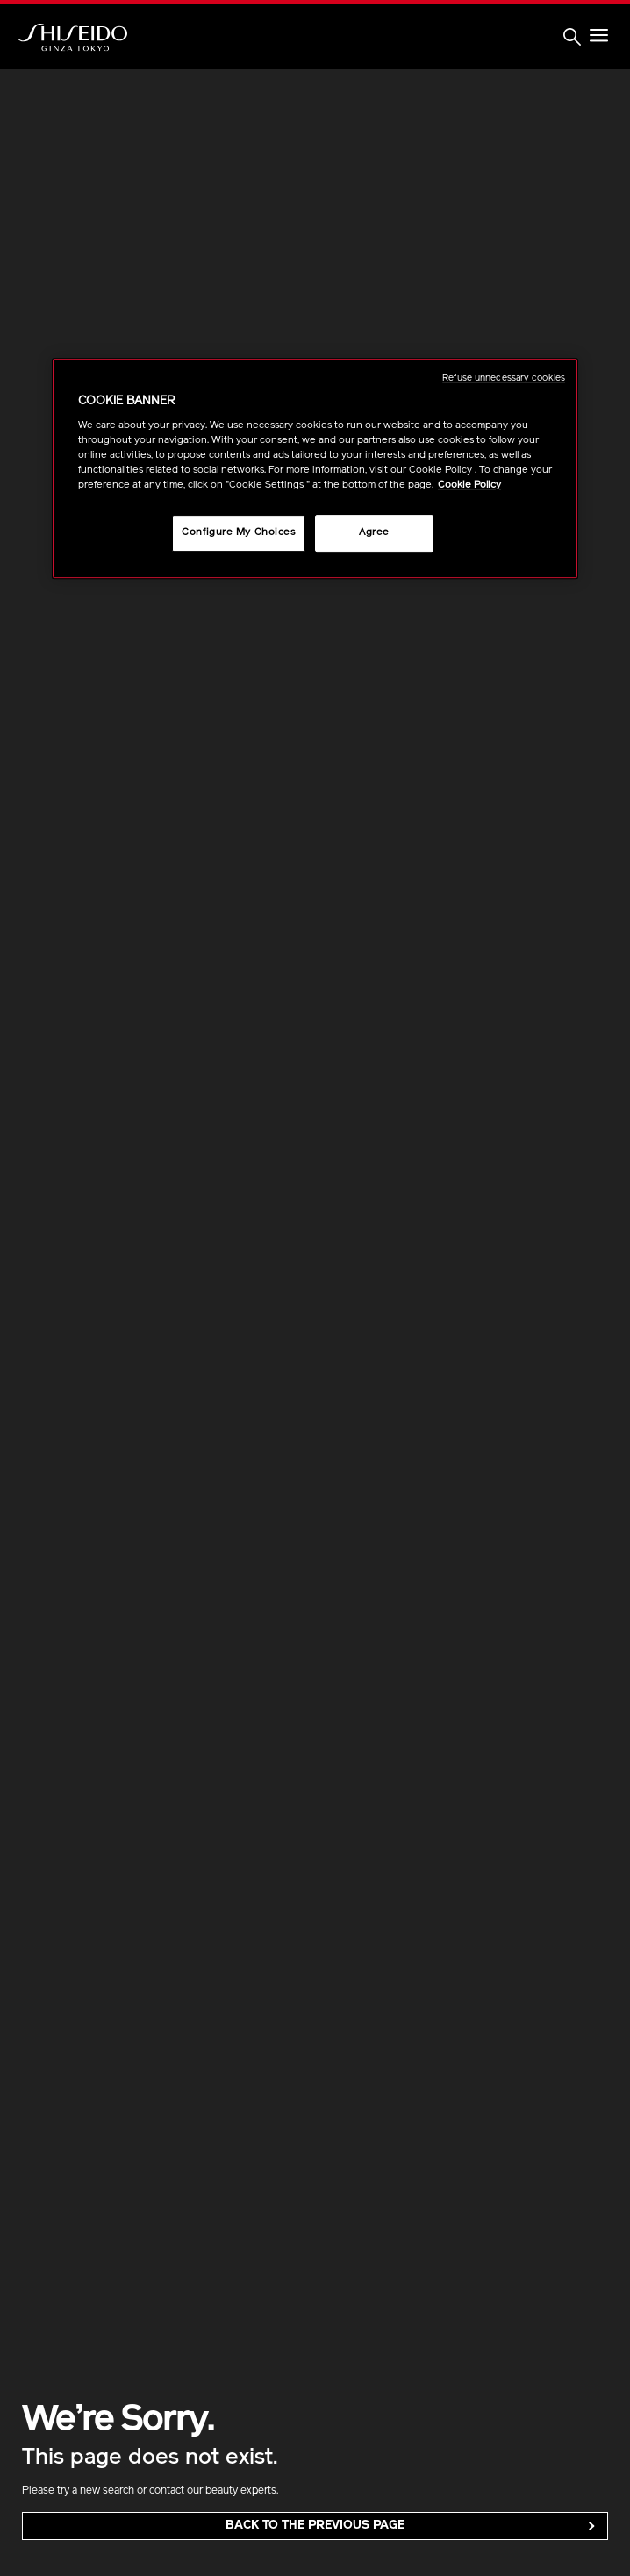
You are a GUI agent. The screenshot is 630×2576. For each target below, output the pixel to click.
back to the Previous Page (315, 2525)
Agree (374, 533)
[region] (315, 469)
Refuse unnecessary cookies (503, 378)
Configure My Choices (238, 533)
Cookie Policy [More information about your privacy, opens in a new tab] (469, 486)
